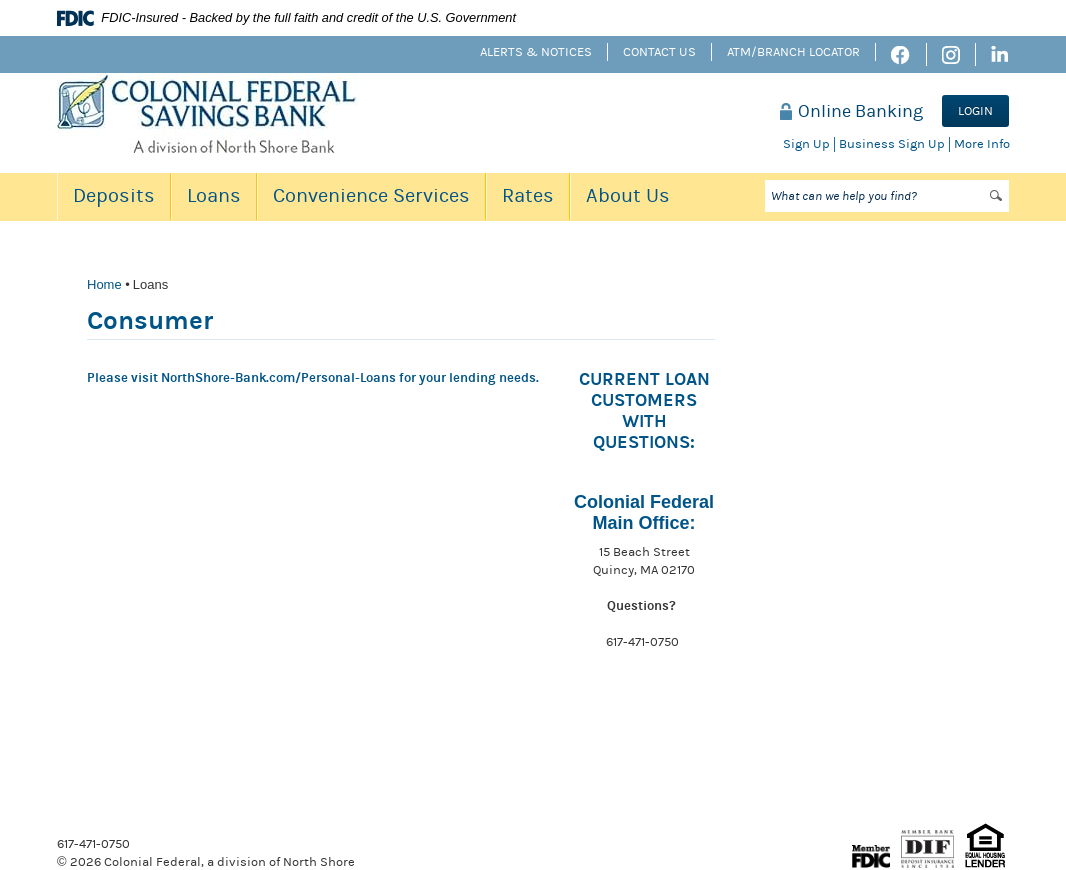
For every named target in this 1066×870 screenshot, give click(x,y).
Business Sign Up (892, 144)
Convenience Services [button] (371, 195)
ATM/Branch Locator (793, 52)
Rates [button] (528, 195)
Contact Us (659, 52)
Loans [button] (214, 195)
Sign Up (806, 144)
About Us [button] (628, 195)
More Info (982, 144)
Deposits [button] (114, 195)
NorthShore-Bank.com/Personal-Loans (280, 378)
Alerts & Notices (536, 52)
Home (104, 284)
